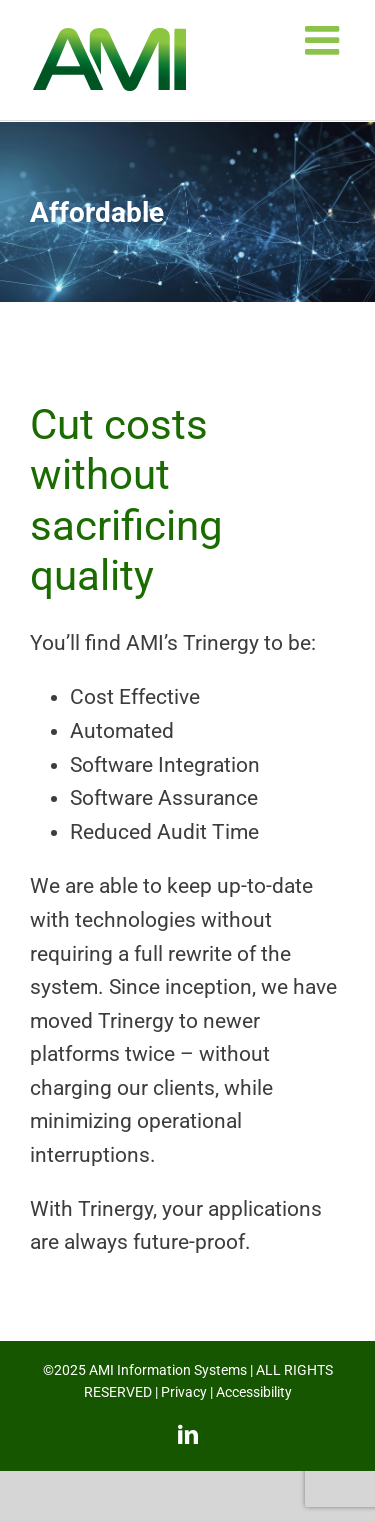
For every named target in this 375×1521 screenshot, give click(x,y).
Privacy (184, 1392)
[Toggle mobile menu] (325, 40)
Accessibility (254, 1392)
